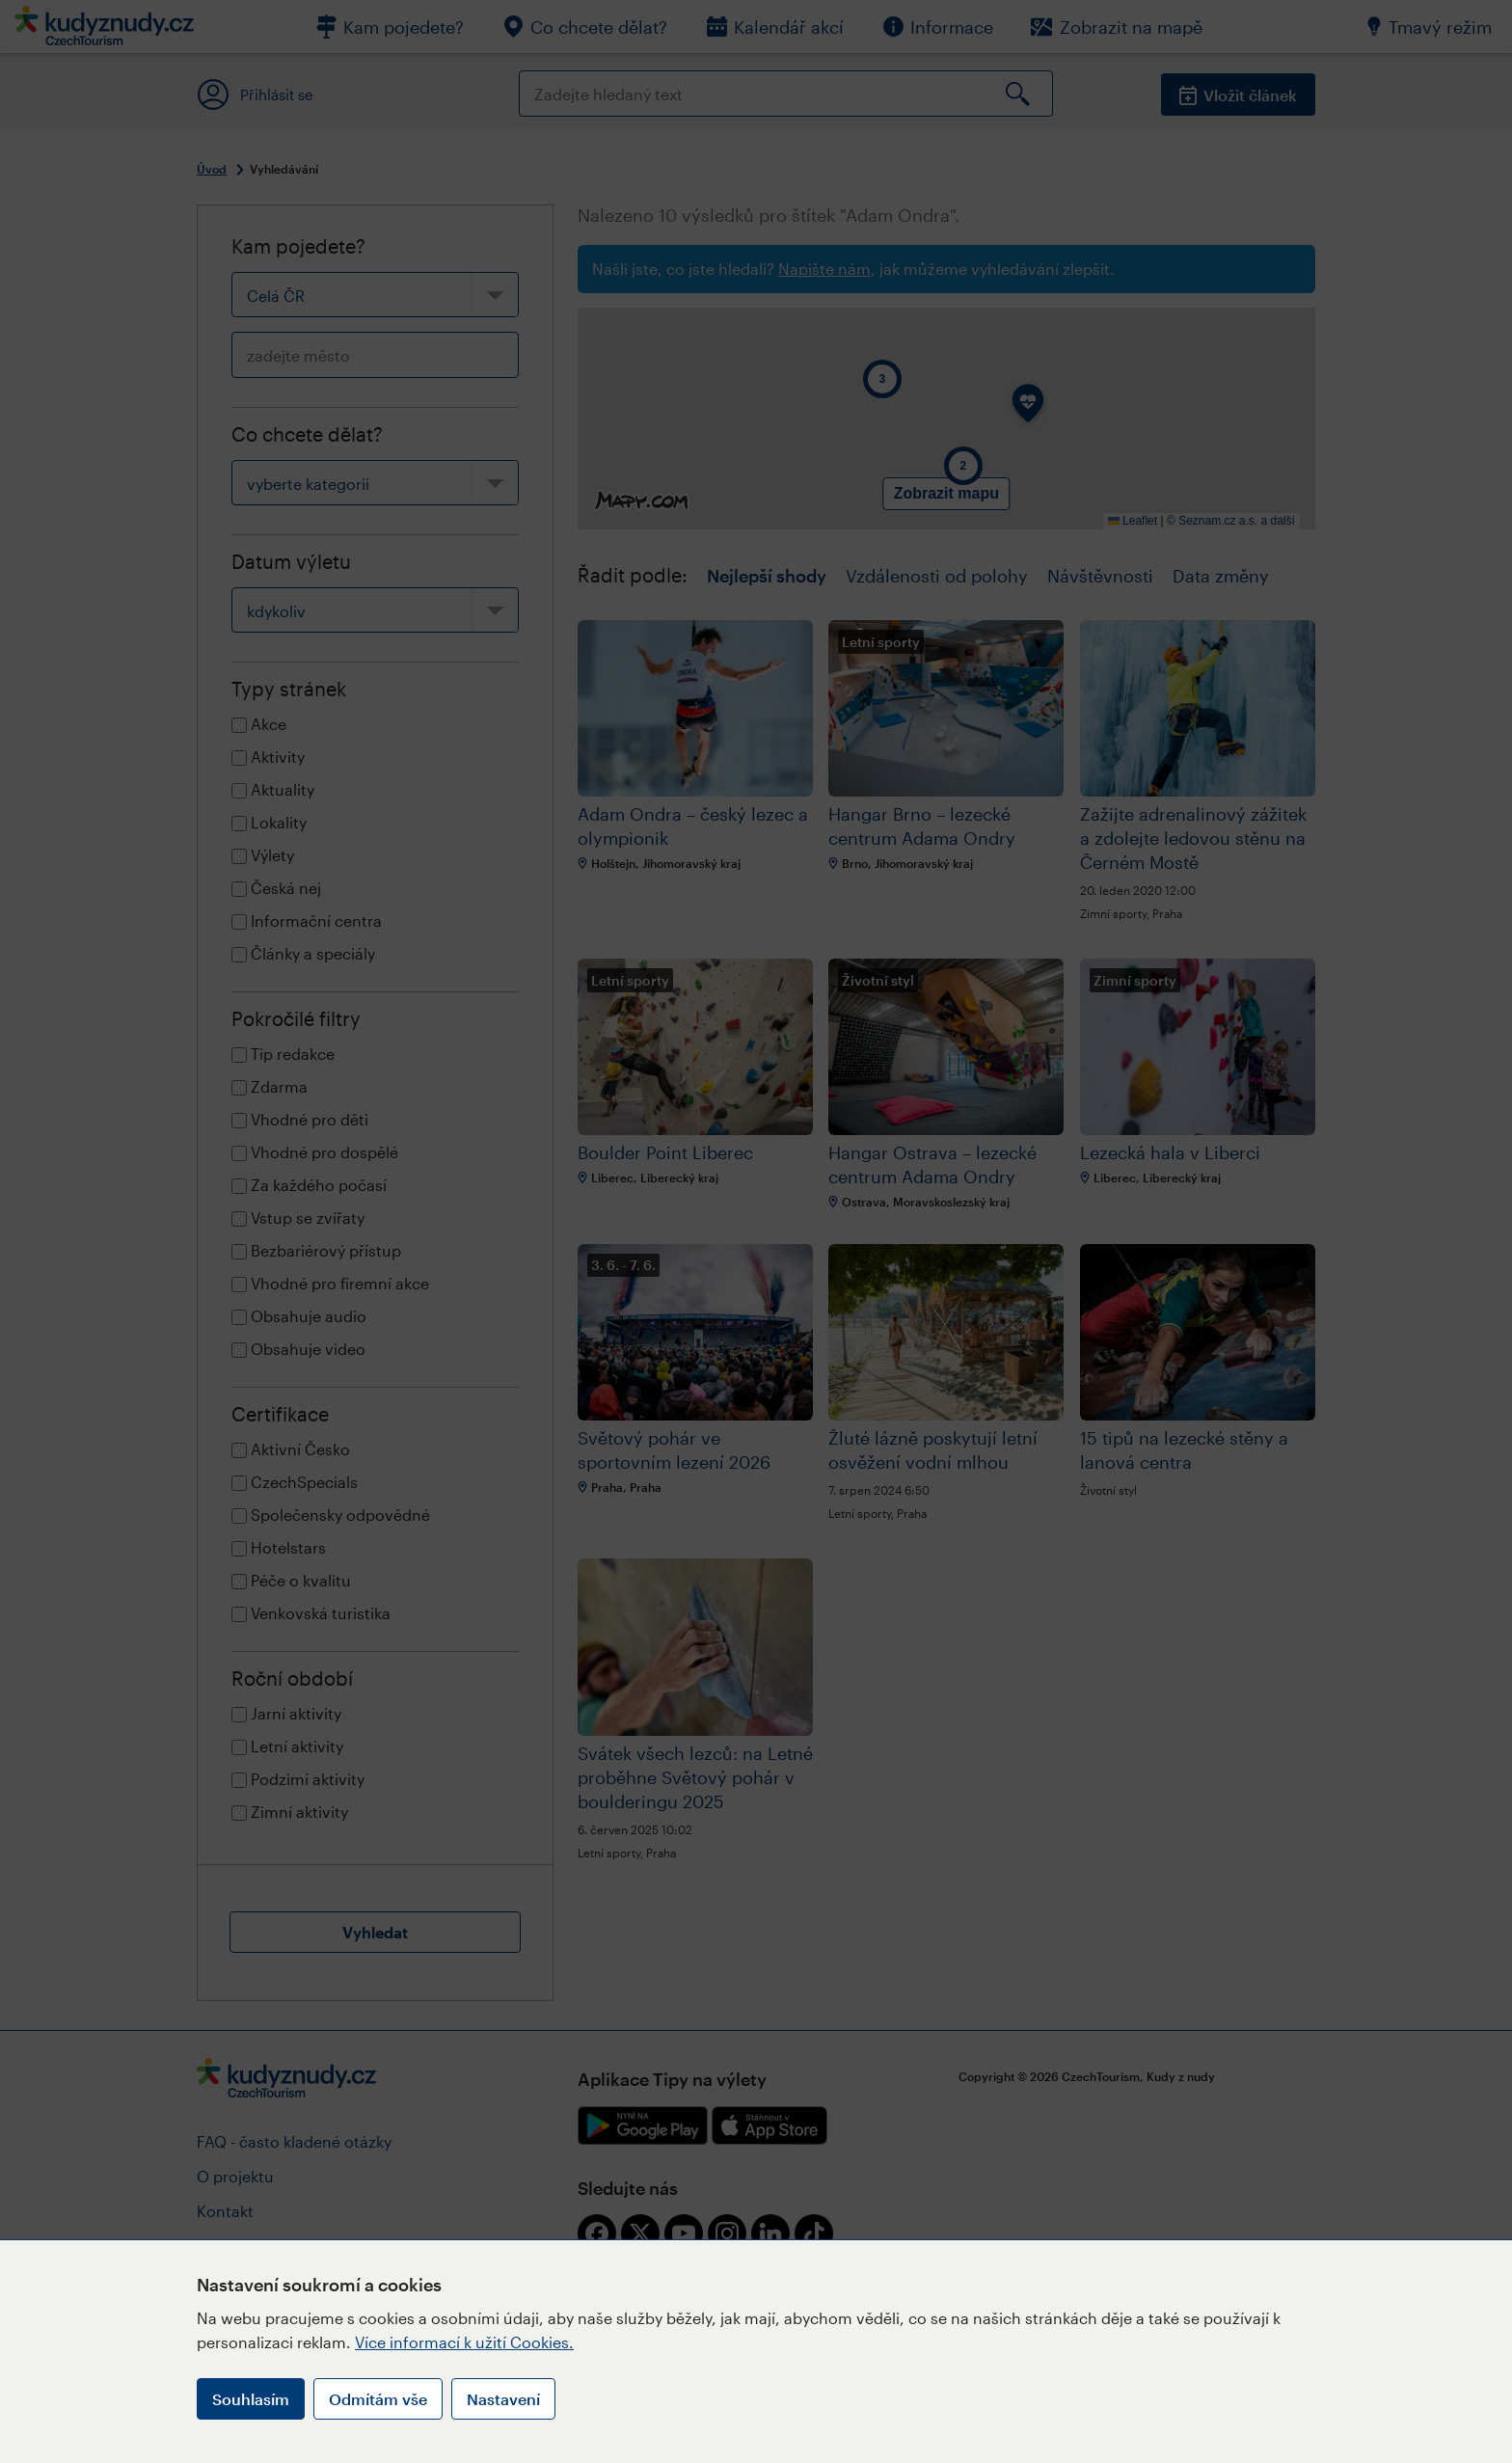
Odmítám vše (378, 2399)
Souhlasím (250, 2399)
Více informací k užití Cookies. (464, 2342)
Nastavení (503, 2399)
